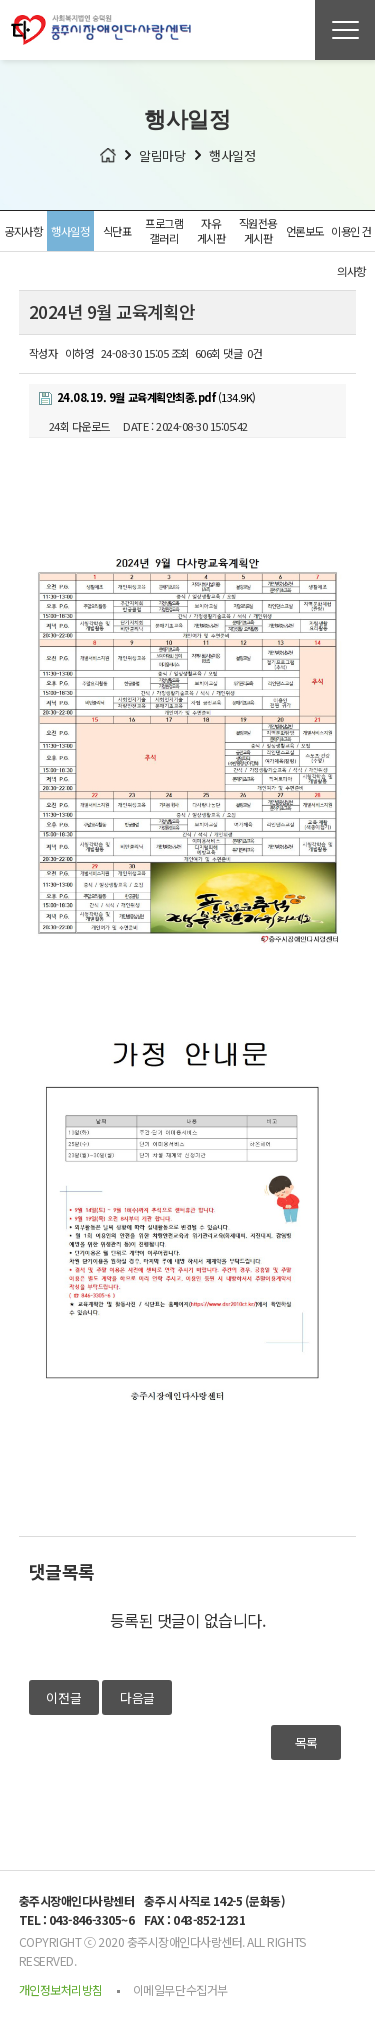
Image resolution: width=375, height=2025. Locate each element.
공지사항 (23, 231)
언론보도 (305, 231)
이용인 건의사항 (351, 237)
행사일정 (70, 231)
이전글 (63, 1697)
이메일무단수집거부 (180, 1989)
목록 (306, 1742)
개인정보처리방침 (61, 1989)
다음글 (137, 1697)
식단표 (117, 231)
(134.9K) (147, 397)
